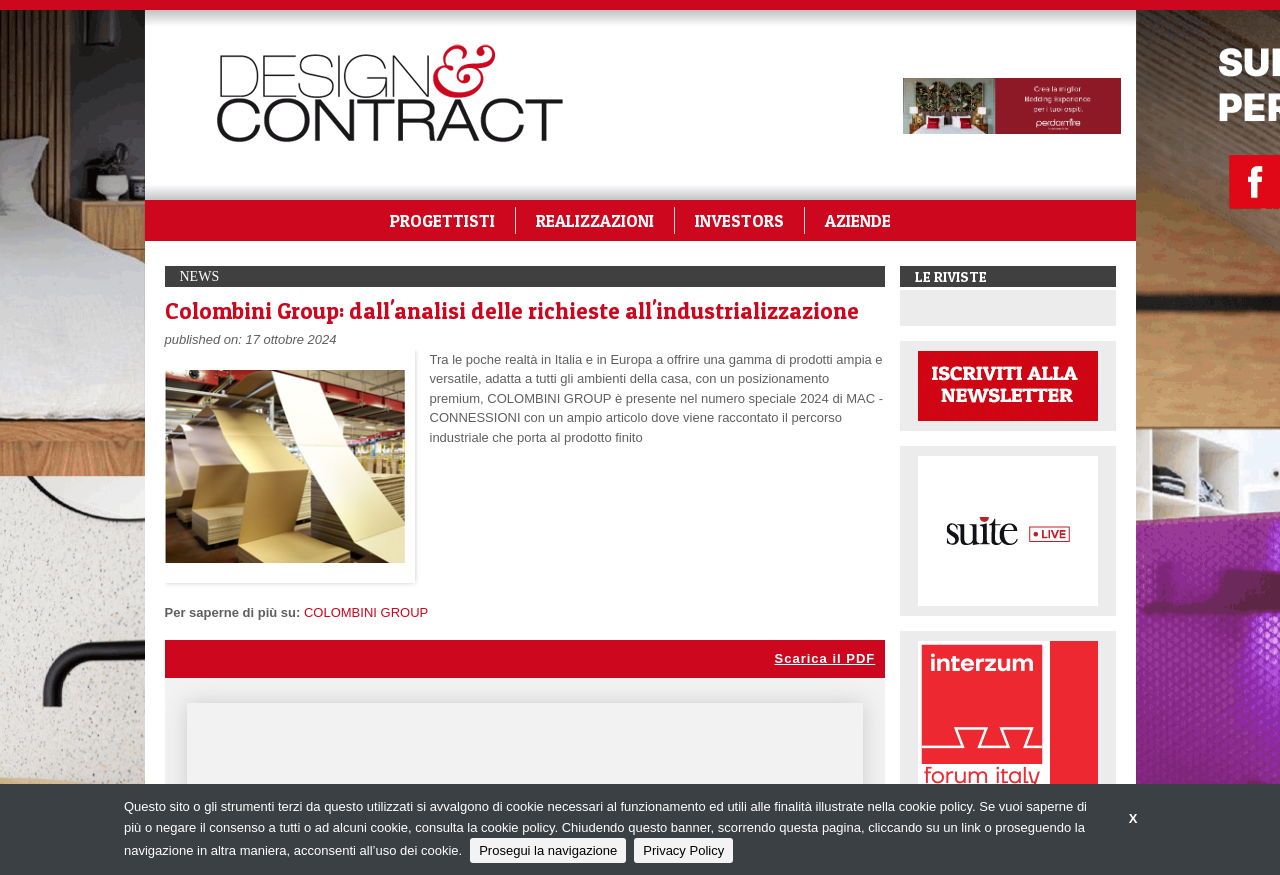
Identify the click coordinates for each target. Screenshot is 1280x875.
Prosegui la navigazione (548, 850)
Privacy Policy (683, 850)
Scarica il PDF (825, 658)
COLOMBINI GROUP (366, 612)
